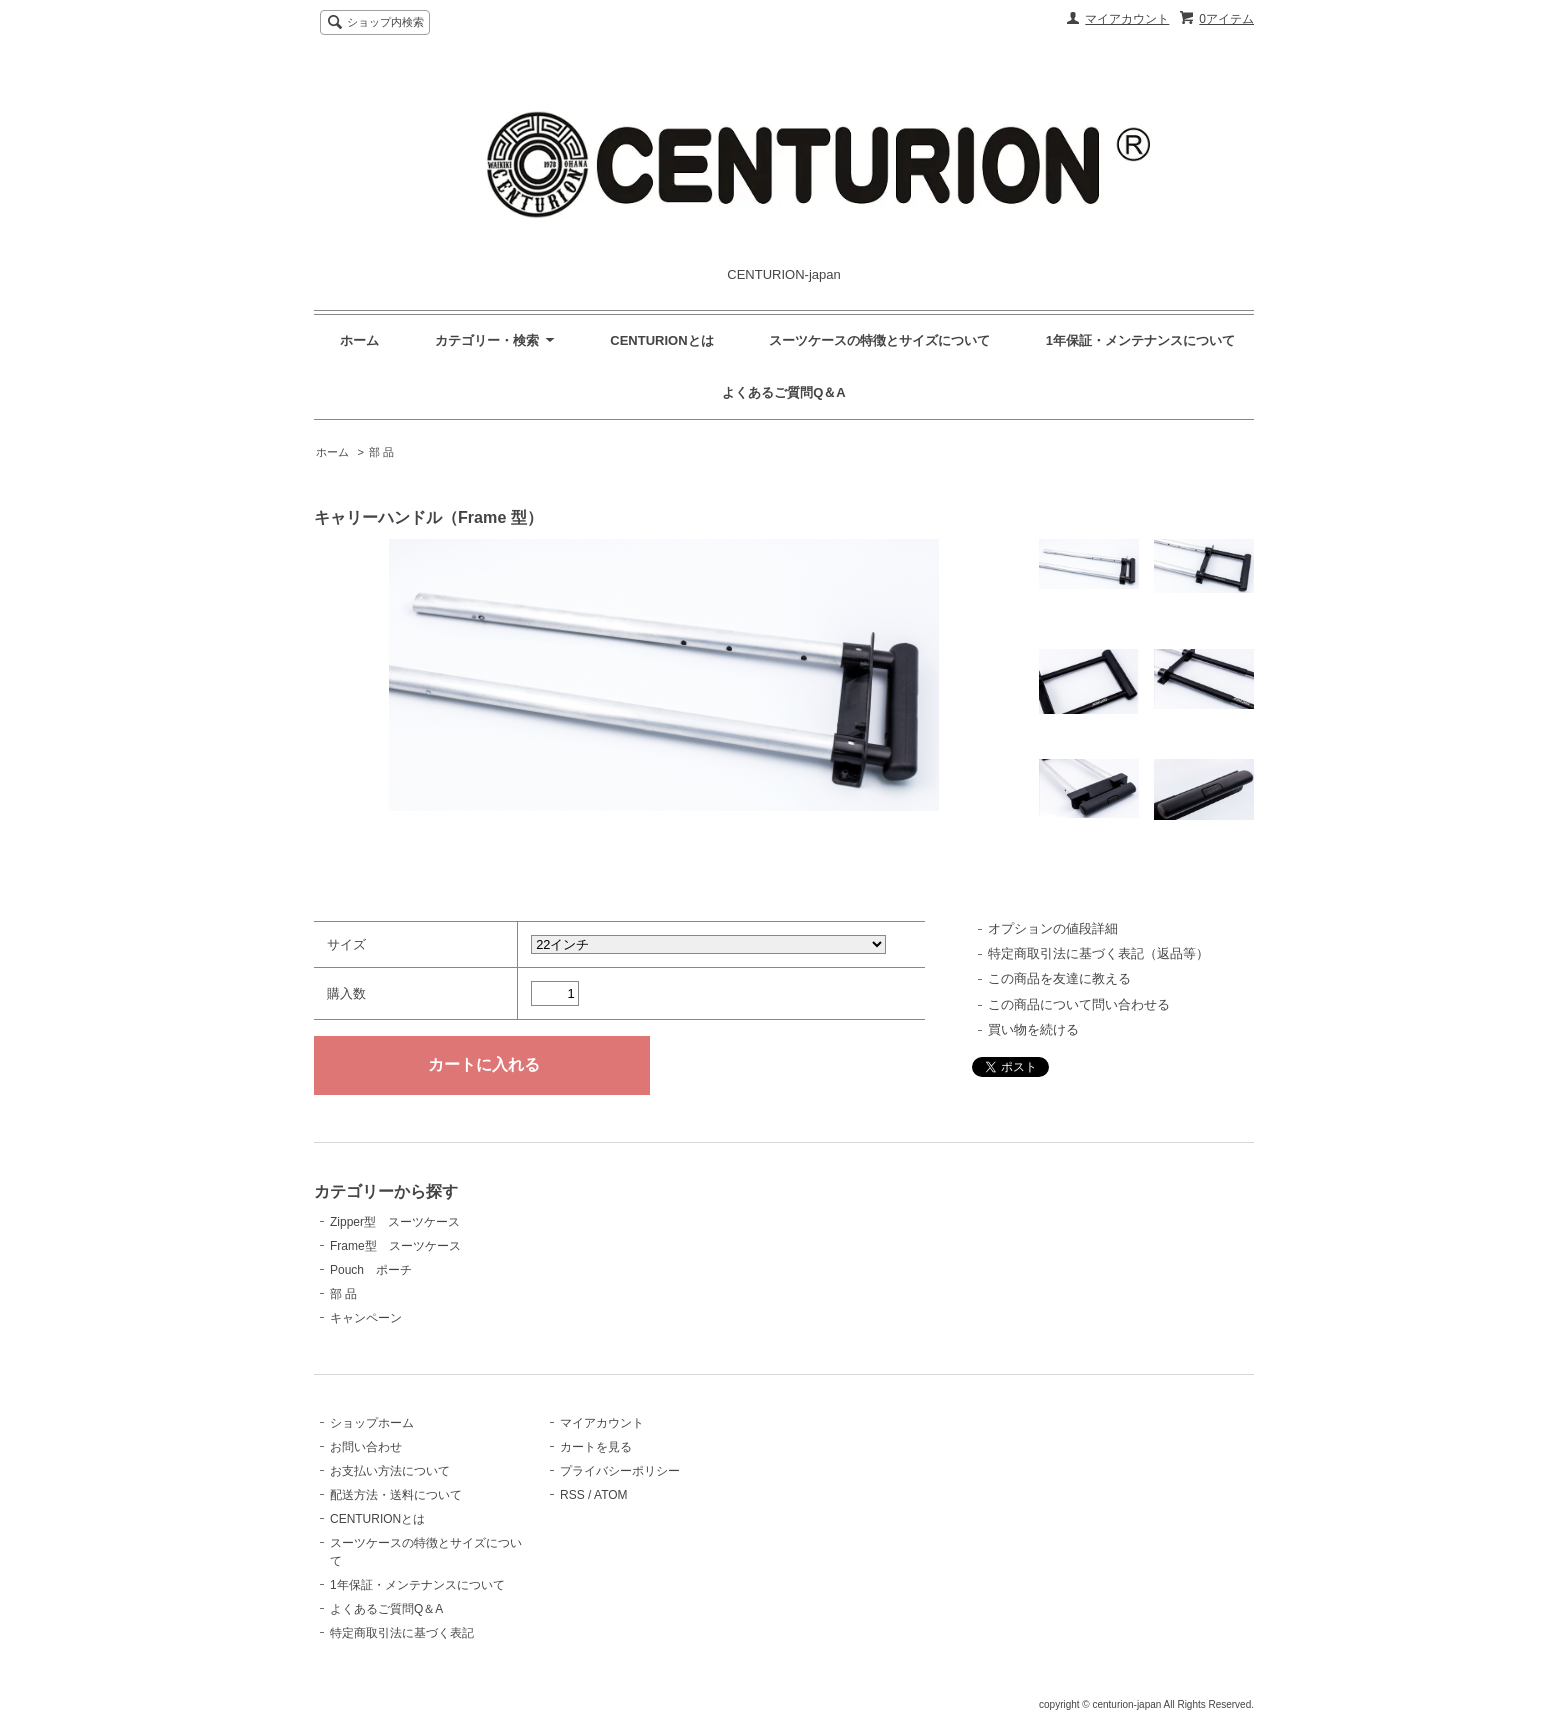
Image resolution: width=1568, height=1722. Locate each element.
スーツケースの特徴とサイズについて (879, 340)
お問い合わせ (366, 1447)
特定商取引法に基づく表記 (402, 1633)
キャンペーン (366, 1318)
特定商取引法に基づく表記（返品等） (1098, 953)
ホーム (359, 340)
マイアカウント (1127, 19)
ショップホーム (372, 1423)
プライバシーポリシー (620, 1471)
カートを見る (596, 1447)
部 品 (381, 452)
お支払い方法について (390, 1471)
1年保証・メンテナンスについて (1140, 340)
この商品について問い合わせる (1079, 1004)
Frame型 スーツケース (395, 1246)
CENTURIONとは (661, 340)
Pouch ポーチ (371, 1270)
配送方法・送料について (396, 1495)
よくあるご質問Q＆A (784, 392)
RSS (572, 1495)
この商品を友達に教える (1059, 978)
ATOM (611, 1495)
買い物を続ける (1033, 1029)
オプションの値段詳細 (1053, 928)
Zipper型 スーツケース (395, 1222)
